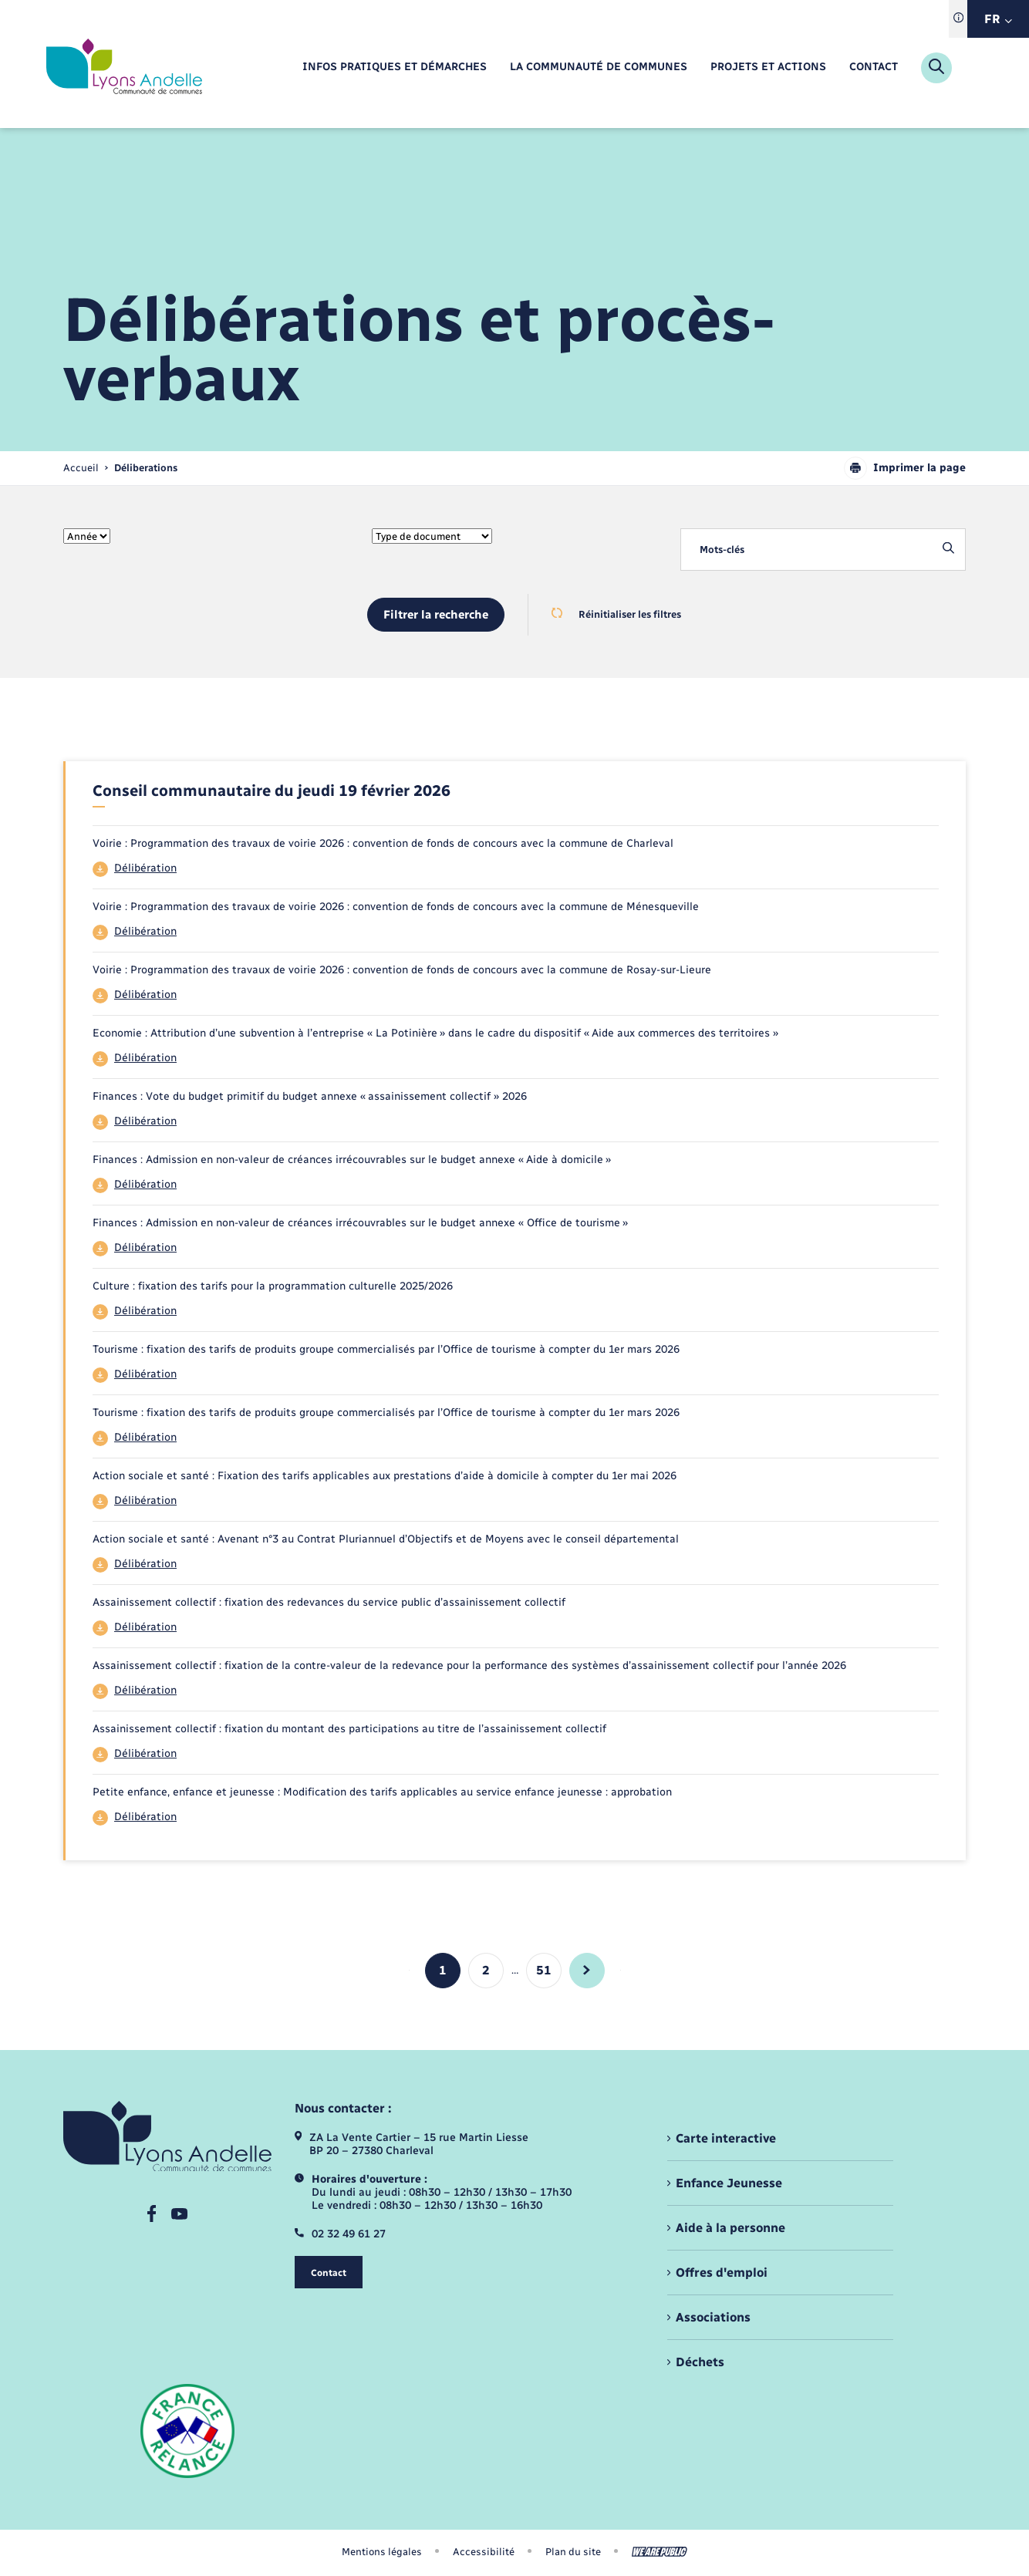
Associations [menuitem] (713, 2317)
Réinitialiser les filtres (616, 614)
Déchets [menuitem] (700, 2362)
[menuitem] (394, 67)
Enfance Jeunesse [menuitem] (729, 2183)
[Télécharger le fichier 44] (516, 869)
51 (544, 1970)
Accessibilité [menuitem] (483, 2551)
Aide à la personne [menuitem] (730, 2227)
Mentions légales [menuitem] (382, 2551)
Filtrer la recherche (435, 615)
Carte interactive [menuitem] (726, 2138)
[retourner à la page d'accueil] (124, 68)
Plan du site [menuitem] (573, 2551)
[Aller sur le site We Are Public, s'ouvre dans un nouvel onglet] (659, 2552)
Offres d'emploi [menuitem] (722, 2272)
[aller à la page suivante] (587, 1970)
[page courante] (145, 468)
